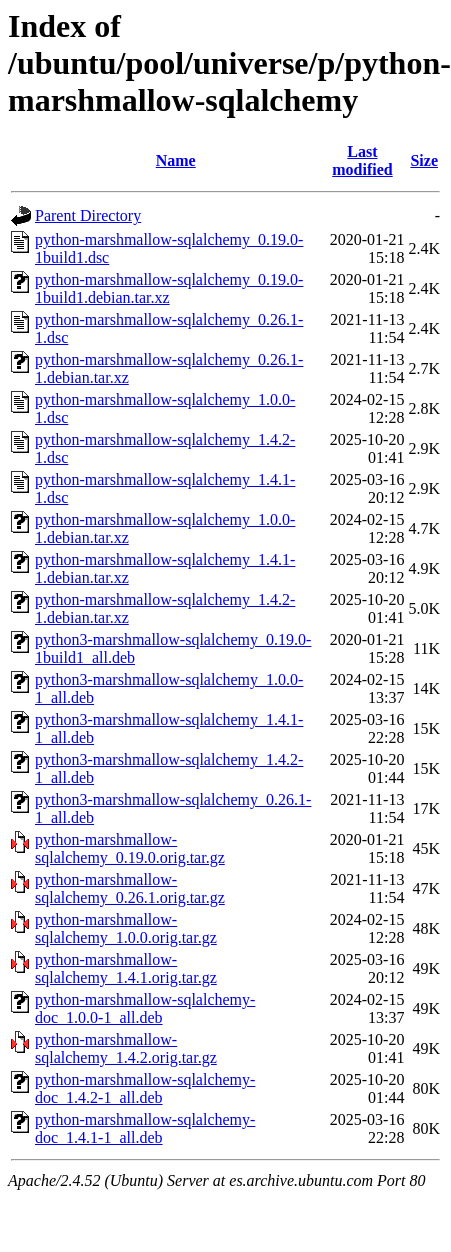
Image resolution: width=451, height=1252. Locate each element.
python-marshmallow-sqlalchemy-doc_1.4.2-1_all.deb (145, 1088)
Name (176, 160)
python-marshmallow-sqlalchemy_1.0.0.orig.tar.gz (126, 928)
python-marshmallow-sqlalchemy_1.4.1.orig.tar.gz (126, 968)
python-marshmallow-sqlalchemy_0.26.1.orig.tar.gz (130, 888)
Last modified (362, 160)
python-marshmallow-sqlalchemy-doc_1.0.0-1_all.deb (145, 1008)
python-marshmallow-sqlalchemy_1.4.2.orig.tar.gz (126, 1048)
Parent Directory (88, 215)
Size (424, 160)
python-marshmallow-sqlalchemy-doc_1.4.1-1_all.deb (145, 1128)
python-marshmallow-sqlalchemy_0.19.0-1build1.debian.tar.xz (169, 288)
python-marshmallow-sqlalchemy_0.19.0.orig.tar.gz (130, 848)
